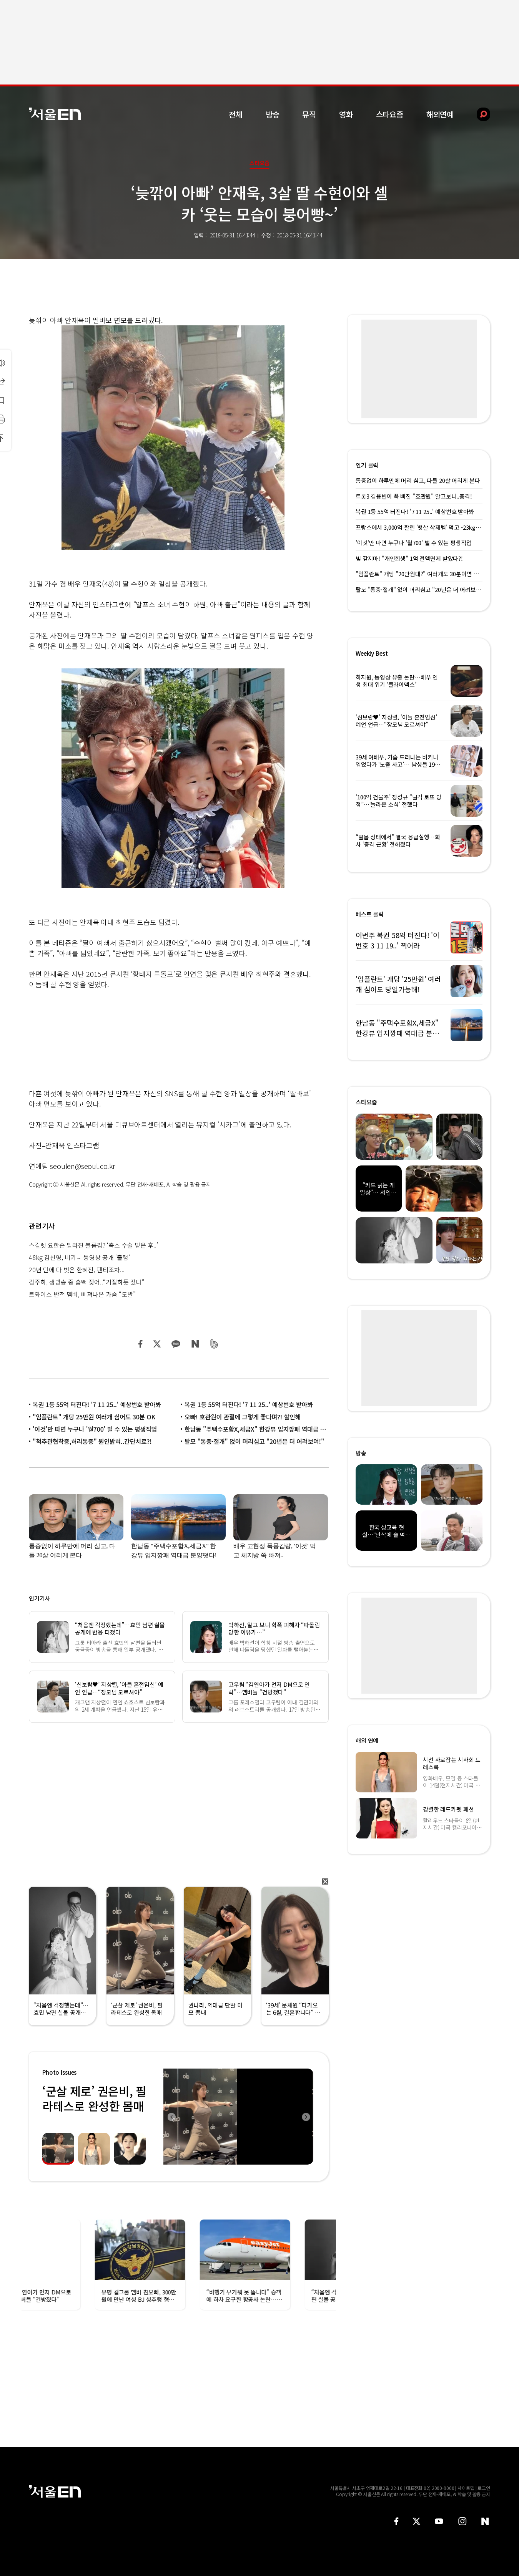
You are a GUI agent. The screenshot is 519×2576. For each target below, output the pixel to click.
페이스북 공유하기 (140, 1344)
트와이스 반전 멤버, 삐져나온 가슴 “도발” (82, 1294)
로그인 (483, 2488)
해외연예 (440, 114)
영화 (346, 114)
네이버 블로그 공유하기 (195, 1344)
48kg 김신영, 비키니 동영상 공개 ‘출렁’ (79, 1257)
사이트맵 (465, 2488)
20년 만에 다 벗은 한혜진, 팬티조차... (77, 1269)
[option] (238, 2117)
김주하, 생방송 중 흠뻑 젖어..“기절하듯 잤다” (87, 1281)
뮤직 (309, 114)
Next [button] (305, 2116)
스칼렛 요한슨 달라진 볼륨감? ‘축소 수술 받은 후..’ (93, 1245)
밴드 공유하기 (214, 1344)
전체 (236, 114)
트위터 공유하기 (157, 1344)
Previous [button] (171, 2116)
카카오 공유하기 (176, 1344)
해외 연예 (367, 1740)
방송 (272, 114)
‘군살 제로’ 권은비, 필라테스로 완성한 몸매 (94, 2098)
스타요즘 (389, 114)
